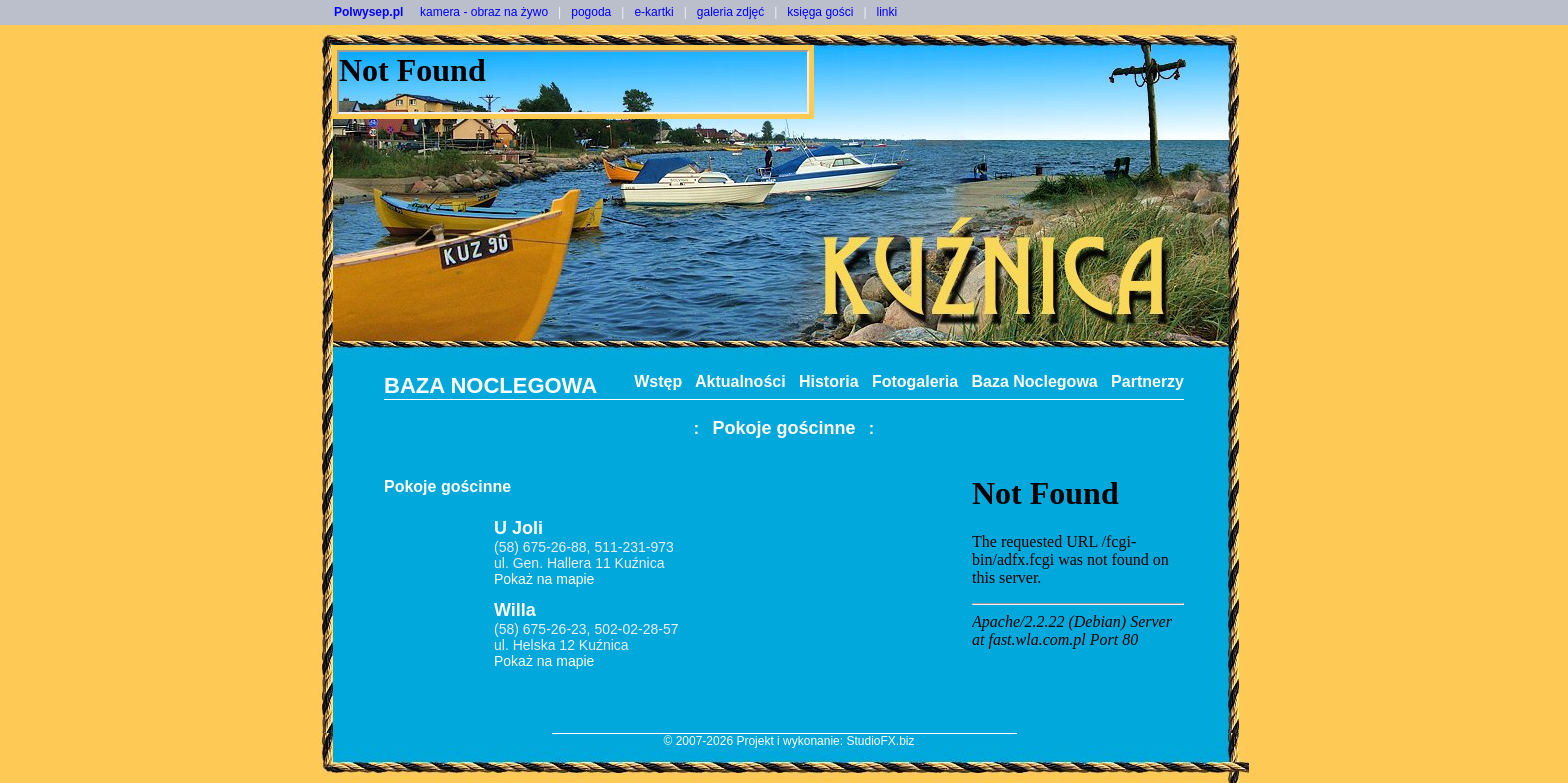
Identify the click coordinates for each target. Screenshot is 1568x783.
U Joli (518, 528)
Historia (829, 381)
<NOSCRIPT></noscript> (573, 82)
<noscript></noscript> (1078, 595)
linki (887, 12)
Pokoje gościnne (783, 428)
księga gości (820, 12)
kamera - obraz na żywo (484, 12)
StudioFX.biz (880, 741)
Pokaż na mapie (544, 579)
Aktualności (740, 381)
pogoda (591, 12)
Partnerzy (1147, 381)
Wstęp (658, 381)
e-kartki (653, 12)
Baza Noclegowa (1034, 381)
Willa (515, 610)
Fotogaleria (915, 381)
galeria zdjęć (730, 12)
